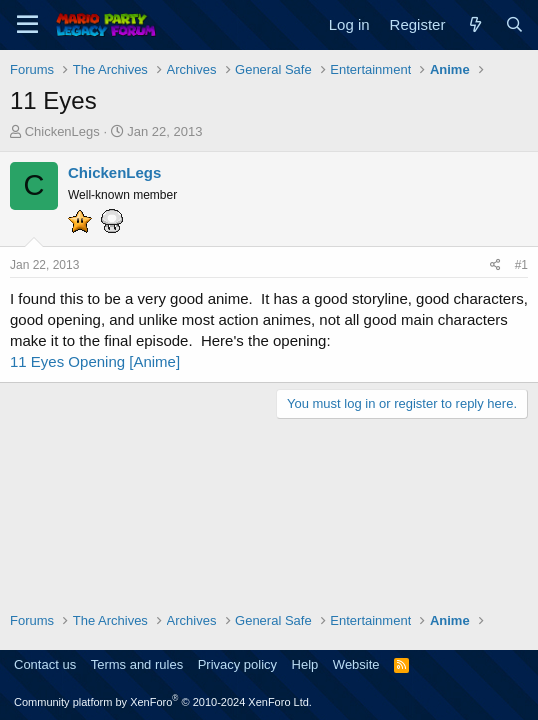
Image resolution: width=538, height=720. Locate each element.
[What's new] (474, 24)
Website (356, 664)
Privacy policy (237, 664)
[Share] (495, 265)
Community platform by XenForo (163, 702)
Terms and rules (137, 664)
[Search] (514, 24)
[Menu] (27, 25)
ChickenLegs (62, 131)
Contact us (45, 664)
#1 (521, 265)
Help (305, 664)
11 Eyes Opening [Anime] (95, 361)
